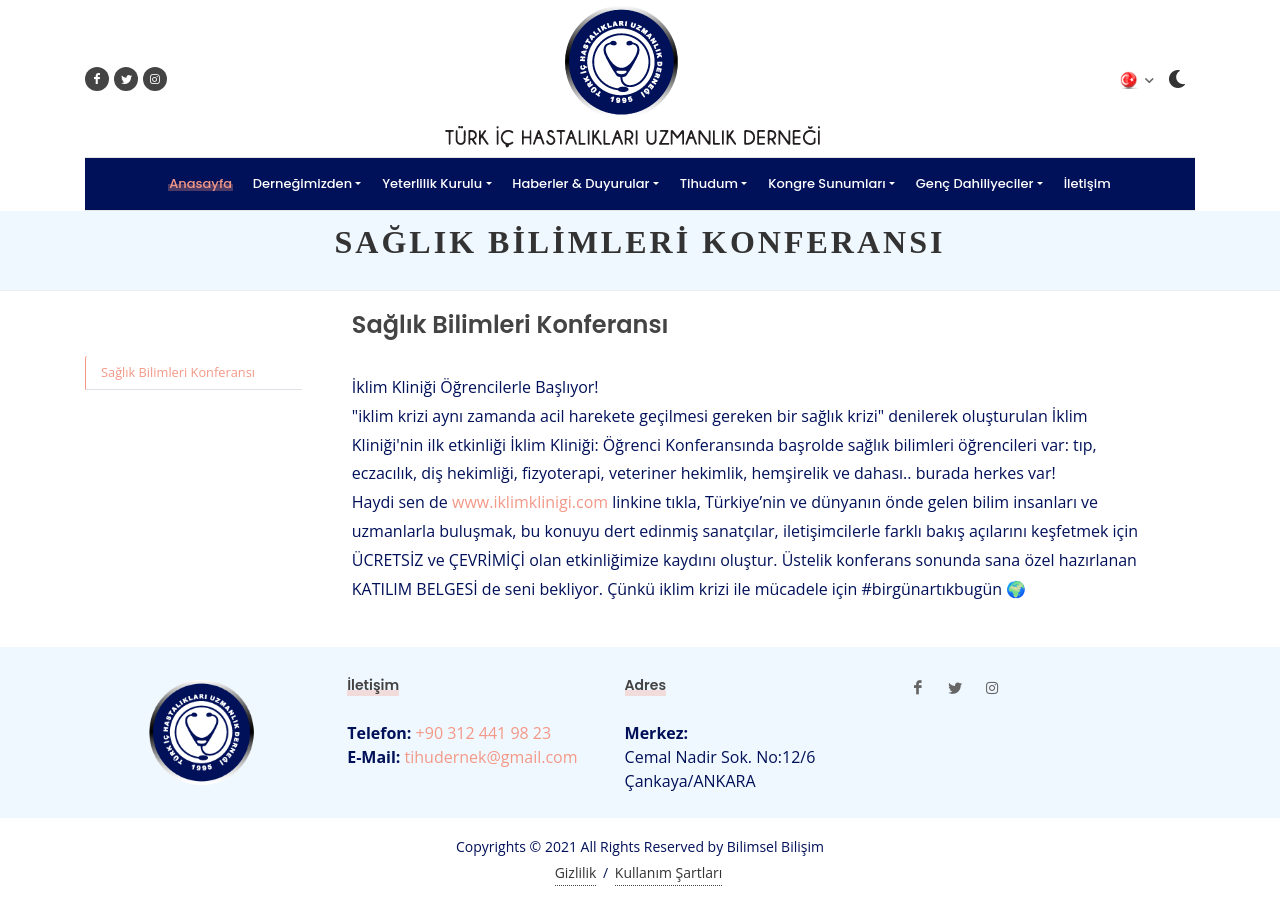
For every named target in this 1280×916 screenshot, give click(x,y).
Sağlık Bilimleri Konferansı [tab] (178, 372)
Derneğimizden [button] (302, 183)
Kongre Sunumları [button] (827, 183)
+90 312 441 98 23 (481, 733)
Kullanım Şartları (668, 872)
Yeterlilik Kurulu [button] (432, 183)
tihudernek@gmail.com (488, 757)
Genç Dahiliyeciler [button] (975, 183)
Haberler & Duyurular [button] (580, 183)
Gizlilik (576, 872)
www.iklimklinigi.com (530, 502)
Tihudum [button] (709, 183)
